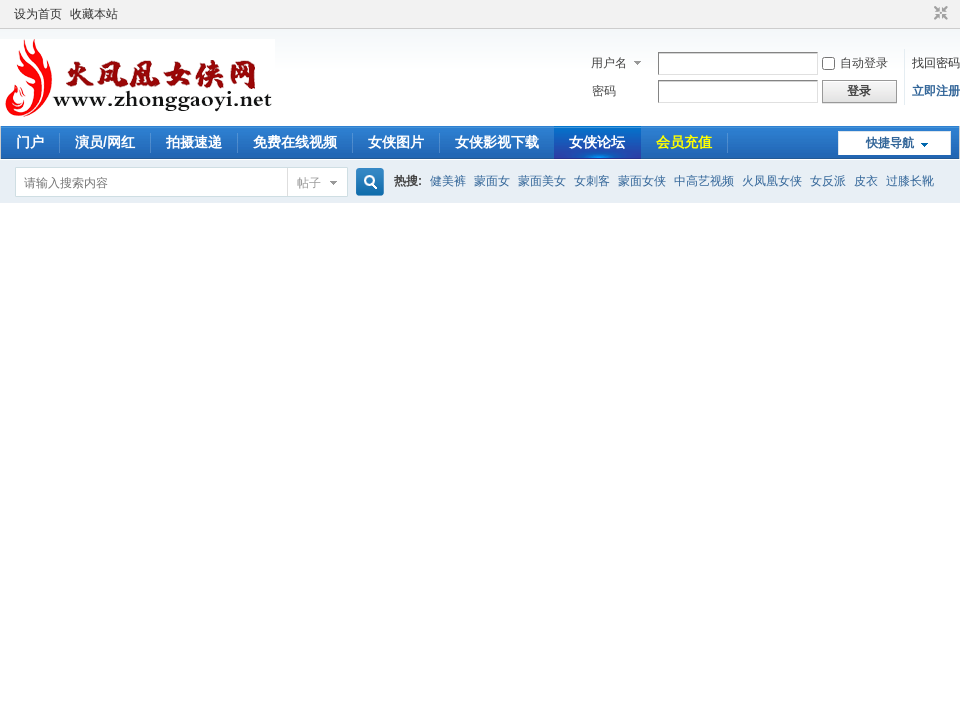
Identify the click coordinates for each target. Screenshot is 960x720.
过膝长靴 (910, 181)
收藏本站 (94, 14)
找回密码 (936, 63)
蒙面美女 (542, 181)
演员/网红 (105, 142)
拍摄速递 (194, 142)
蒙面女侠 (642, 181)
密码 (604, 91)
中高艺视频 (704, 181)
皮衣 (866, 181)
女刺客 (592, 181)
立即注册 (936, 91)
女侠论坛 (597, 142)
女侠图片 (396, 142)
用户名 (609, 63)
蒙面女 (492, 181)
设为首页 (38, 14)
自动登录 (855, 63)
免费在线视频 (295, 142)
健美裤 (448, 181)
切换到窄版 (938, 14)
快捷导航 (890, 143)
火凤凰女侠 (772, 181)
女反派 (828, 181)
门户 (30, 142)
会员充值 (684, 142)
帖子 (309, 183)
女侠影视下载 (497, 142)
